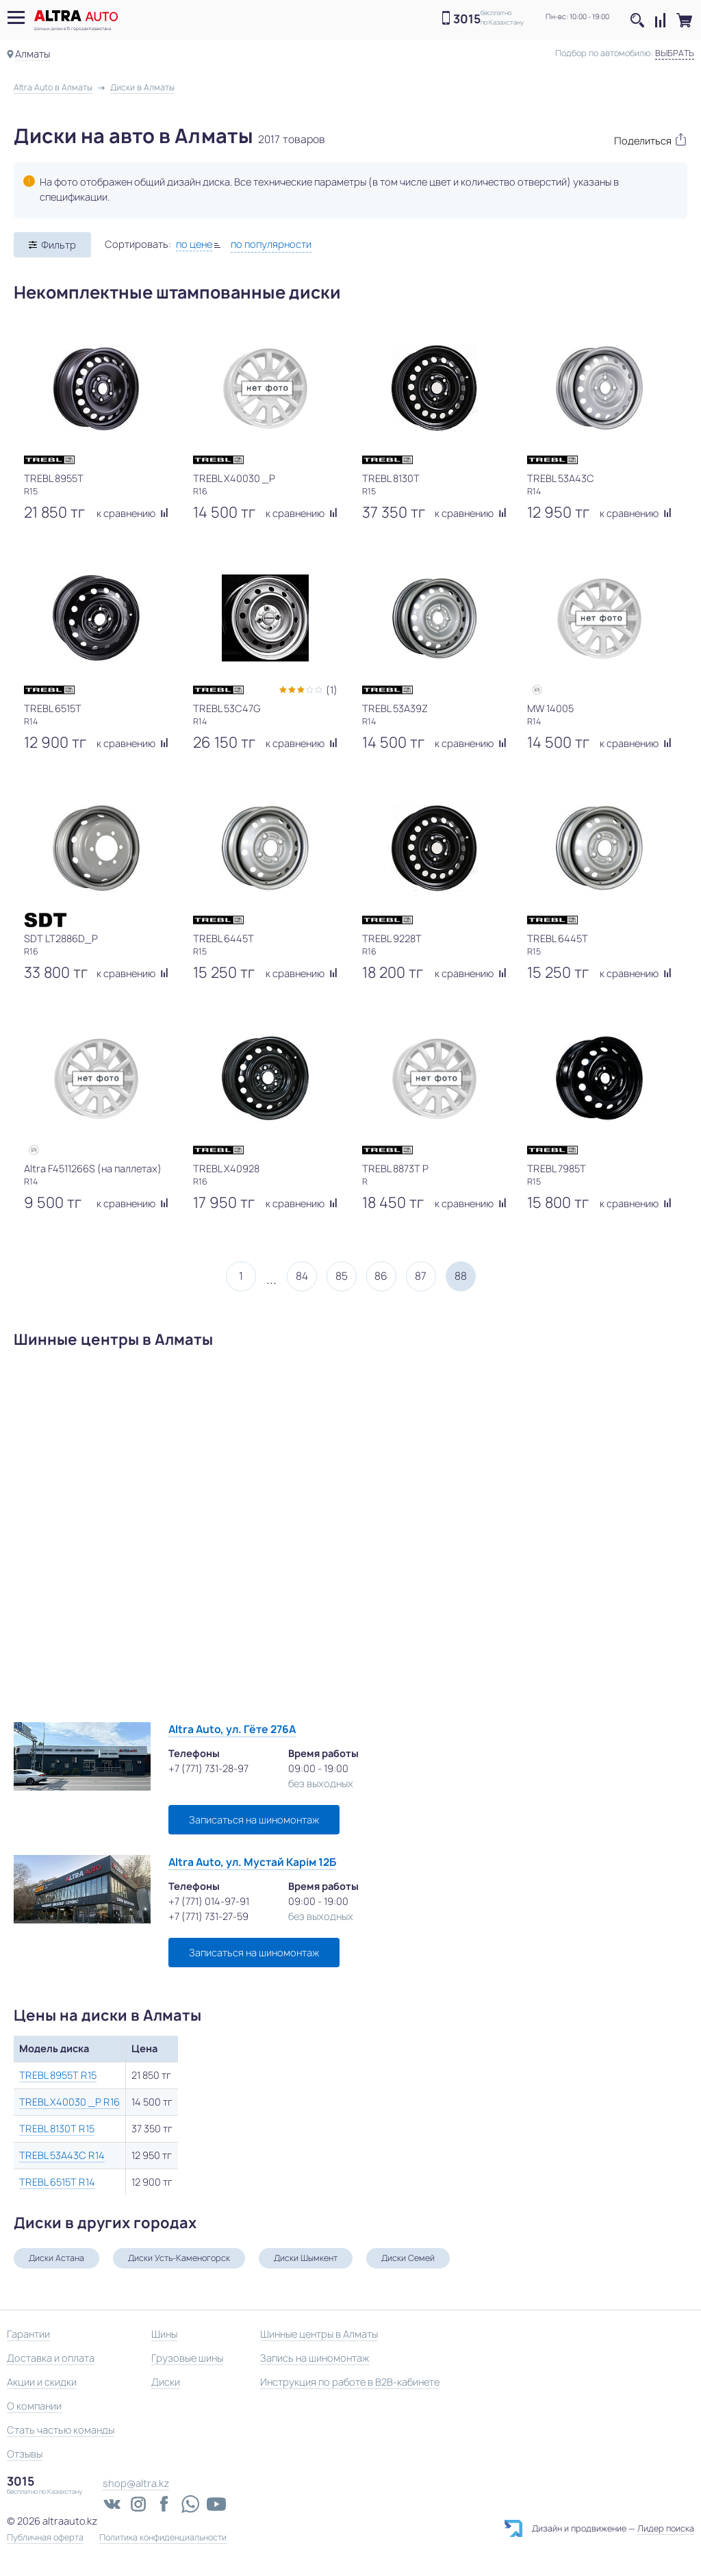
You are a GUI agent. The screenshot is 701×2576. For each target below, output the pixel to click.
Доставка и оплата (50, 2357)
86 (380, 1276)
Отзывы (24, 2453)
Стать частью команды (60, 2429)
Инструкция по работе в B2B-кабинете (349, 2381)
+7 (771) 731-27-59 (208, 1916)
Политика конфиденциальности (163, 2537)
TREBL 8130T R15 (56, 2128)
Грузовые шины (187, 2357)
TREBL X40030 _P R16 (69, 2101)
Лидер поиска (665, 2528)
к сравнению (132, 513)
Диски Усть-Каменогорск (179, 2258)
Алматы (32, 53)
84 (302, 1276)
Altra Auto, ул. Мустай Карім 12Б (252, 1862)
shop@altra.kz (136, 2483)
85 (341, 1276)
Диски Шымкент (305, 2258)
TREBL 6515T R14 (57, 2181)
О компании (34, 2405)
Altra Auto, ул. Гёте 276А (232, 1729)
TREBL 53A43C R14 (62, 2155)
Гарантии (28, 2333)
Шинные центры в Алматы (319, 2333)
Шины (164, 2333)
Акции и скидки (42, 2381)
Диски (165, 2381)
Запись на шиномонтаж (314, 2357)
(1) (331, 689)
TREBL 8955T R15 (58, 2075)
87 (420, 1276)
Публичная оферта (45, 2537)
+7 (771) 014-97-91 (208, 1901)
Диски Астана (56, 2258)
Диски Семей (408, 2258)
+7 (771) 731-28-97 (208, 1768)
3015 (467, 19)
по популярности (271, 244)
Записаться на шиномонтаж (254, 1819)
